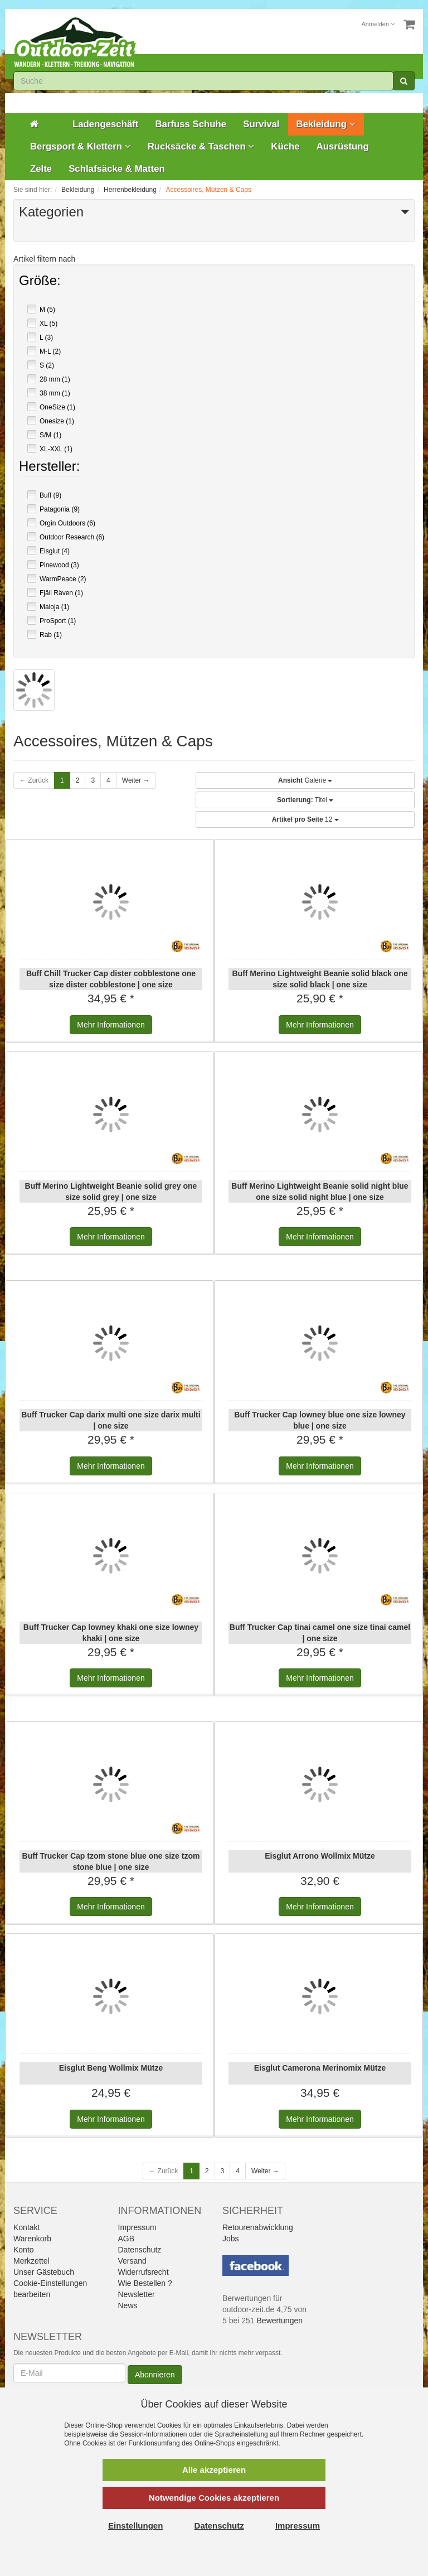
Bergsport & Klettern (80, 146)
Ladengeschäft (105, 124)
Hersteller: (49, 467)
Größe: (40, 282)
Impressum (137, 2227)
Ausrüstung (343, 146)
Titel (305, 800)
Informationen (110, 1024)
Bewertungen (280, 2320)
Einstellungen (135, 2525)
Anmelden (378, 24)
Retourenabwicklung (257, 2227)
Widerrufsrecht (143, 2272)
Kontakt (26, 2227)
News (128, 2305)
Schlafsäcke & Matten (117, 168)
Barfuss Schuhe (190, 124)
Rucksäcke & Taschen (201, 146)
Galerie (305, 780)
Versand (132, 2260)
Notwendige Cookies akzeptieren (214, 2497)
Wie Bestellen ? (145, 2283)
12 (305, 819)
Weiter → (136, 780)
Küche (285, 146)
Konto (23, 2249)
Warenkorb (32, 2238)
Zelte (41, 168)
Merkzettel (31, 2260)
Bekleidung (326, 124)
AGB (126, 2238)
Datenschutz (140, 2249)
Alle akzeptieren (214, 2469)
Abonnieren (155, 2374)
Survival (261, 124)
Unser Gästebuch (43, 2272)
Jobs (230, 2238)
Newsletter (136, 2294)
